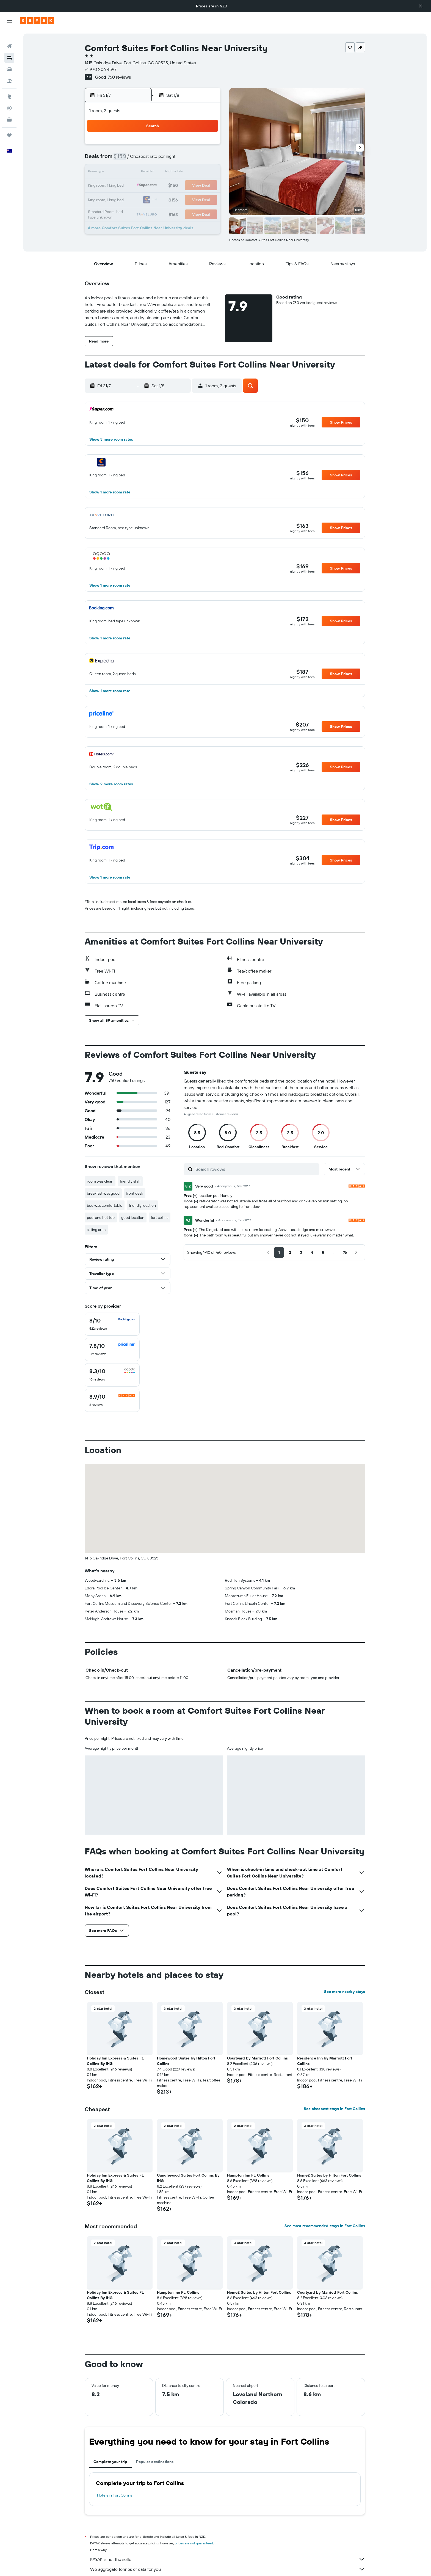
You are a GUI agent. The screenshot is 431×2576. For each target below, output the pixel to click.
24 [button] (180, 186)
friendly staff (130, 1181)
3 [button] (180, 146)
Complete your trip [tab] (111, 2461)
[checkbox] (112, 1324)
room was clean (100, 1181)
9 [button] (167, 159)
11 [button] (193, 159)
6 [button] (127, 159)
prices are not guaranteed (194, 2543)
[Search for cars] (9, 60)
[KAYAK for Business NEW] (9, 110)
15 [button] (154, 172)
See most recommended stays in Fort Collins (325, 2225)
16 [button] (167, 172)
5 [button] (206, 146)
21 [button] (141, 186)
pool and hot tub (101, 1217)
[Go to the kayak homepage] (37, 20)
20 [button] (127, 186)
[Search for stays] (9, 48)
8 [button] (154, 159)
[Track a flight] (9, 99)
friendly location (142, 1205)
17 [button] (180, 172)
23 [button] (166, 186)
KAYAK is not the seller (227, 2559)
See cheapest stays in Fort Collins (334, 2108)
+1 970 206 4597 (101, 69)
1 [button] (153, 146)
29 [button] (153, 199)
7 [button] (140, 159)
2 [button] (167, 146)
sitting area (96, 1229)
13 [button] (127, 172)
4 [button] (193, 146)
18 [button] (193, 172)
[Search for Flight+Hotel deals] (9, 72)
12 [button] (207, 159)
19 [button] (207, 172)
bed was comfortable (105, 1205)
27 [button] (127, 199)
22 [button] (153, 186)
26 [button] (206, 186)
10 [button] (180, 159)
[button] (420, 6)
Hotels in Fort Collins (114, 2495)
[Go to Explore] (9, 87)
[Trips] (9, 126)
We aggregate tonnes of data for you (227, 2569)
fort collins (159, 1217)
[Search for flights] (9, 37)
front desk (134, 1193)
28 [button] (140, 199)
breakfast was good (103, 1193)
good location (133, 1217)
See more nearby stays (344, 1991)
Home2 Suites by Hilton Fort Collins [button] (329, 2175)
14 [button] (141, 172)
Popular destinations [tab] (155, 2461)
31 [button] (180, 199)
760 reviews (119, 77)
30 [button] (167, 199)
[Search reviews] (256, 1169)
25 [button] (193, 186)
